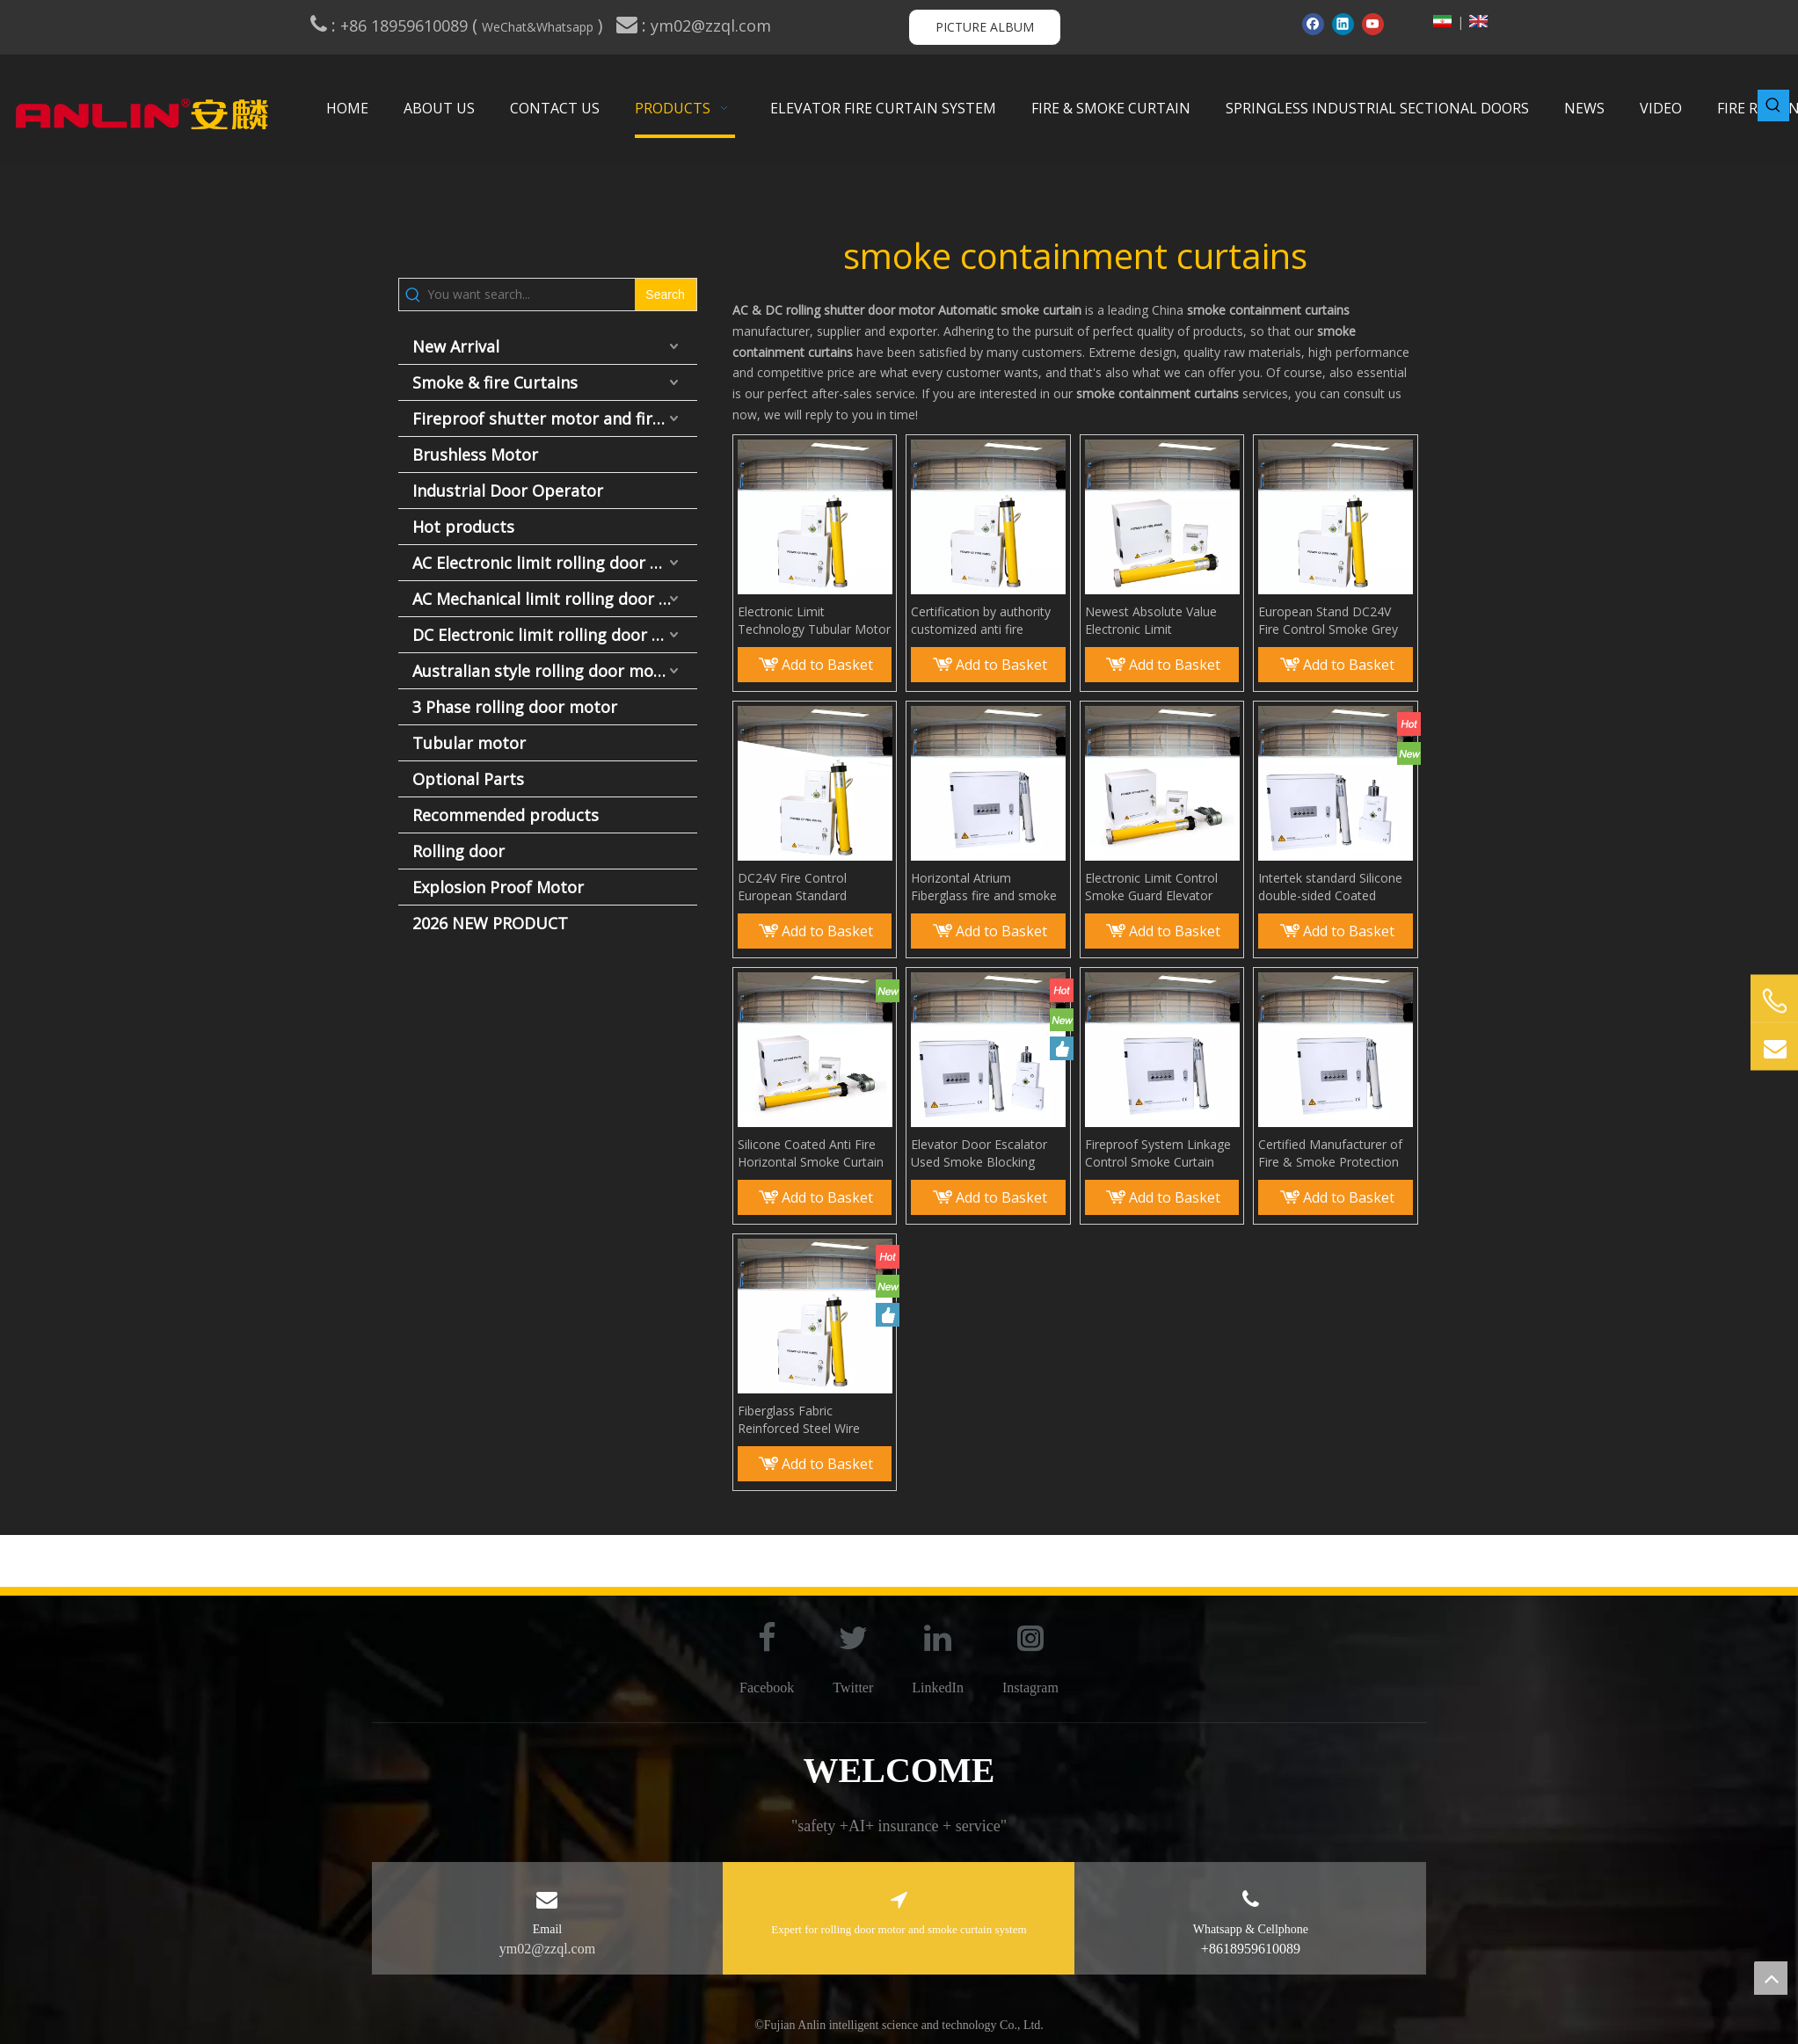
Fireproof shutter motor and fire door (554, 418)
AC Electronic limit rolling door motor (554, 562)
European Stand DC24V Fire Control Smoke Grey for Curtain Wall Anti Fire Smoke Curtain (1328, 620)
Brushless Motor (475, 454)
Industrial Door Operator (507, 490)
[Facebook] (1313, 23)
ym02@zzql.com (713, 25)
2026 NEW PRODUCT (490, 923)
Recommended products (505, 815)
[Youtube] (1373, 23)
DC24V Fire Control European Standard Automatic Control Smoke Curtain (811, 887)
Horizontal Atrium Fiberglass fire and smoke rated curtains (984, 887)
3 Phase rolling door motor (514, 706)
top (1770, 1978)
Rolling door (458, 851)
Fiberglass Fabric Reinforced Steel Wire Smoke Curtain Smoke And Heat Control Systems (814, 1419)
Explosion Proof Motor (498, 887)
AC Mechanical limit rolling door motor (554, 598)
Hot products (463, 526)
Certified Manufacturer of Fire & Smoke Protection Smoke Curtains (1330, 1153)
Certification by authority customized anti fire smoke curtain (981, 620)
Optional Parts (468, 778)
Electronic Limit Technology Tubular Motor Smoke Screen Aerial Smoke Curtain (814, 620)
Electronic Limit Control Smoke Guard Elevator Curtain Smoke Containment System (1151, 887)
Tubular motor (469, 742)
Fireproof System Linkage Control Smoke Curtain (1158, 1153)
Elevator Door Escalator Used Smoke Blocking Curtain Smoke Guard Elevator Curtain (979, 1153)
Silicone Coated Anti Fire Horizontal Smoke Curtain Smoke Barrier (811, 1153)
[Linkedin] (1343, 23)
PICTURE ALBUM (984, 26)
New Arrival (455, 346)
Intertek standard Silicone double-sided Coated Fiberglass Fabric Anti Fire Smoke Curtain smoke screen (1330, 887)
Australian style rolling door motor (544, 670)
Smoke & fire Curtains (495, 382)
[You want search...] (530, 294)
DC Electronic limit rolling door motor (554, 634)
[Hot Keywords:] (1773, 105)
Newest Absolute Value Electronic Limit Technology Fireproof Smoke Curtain (1151, 620)
